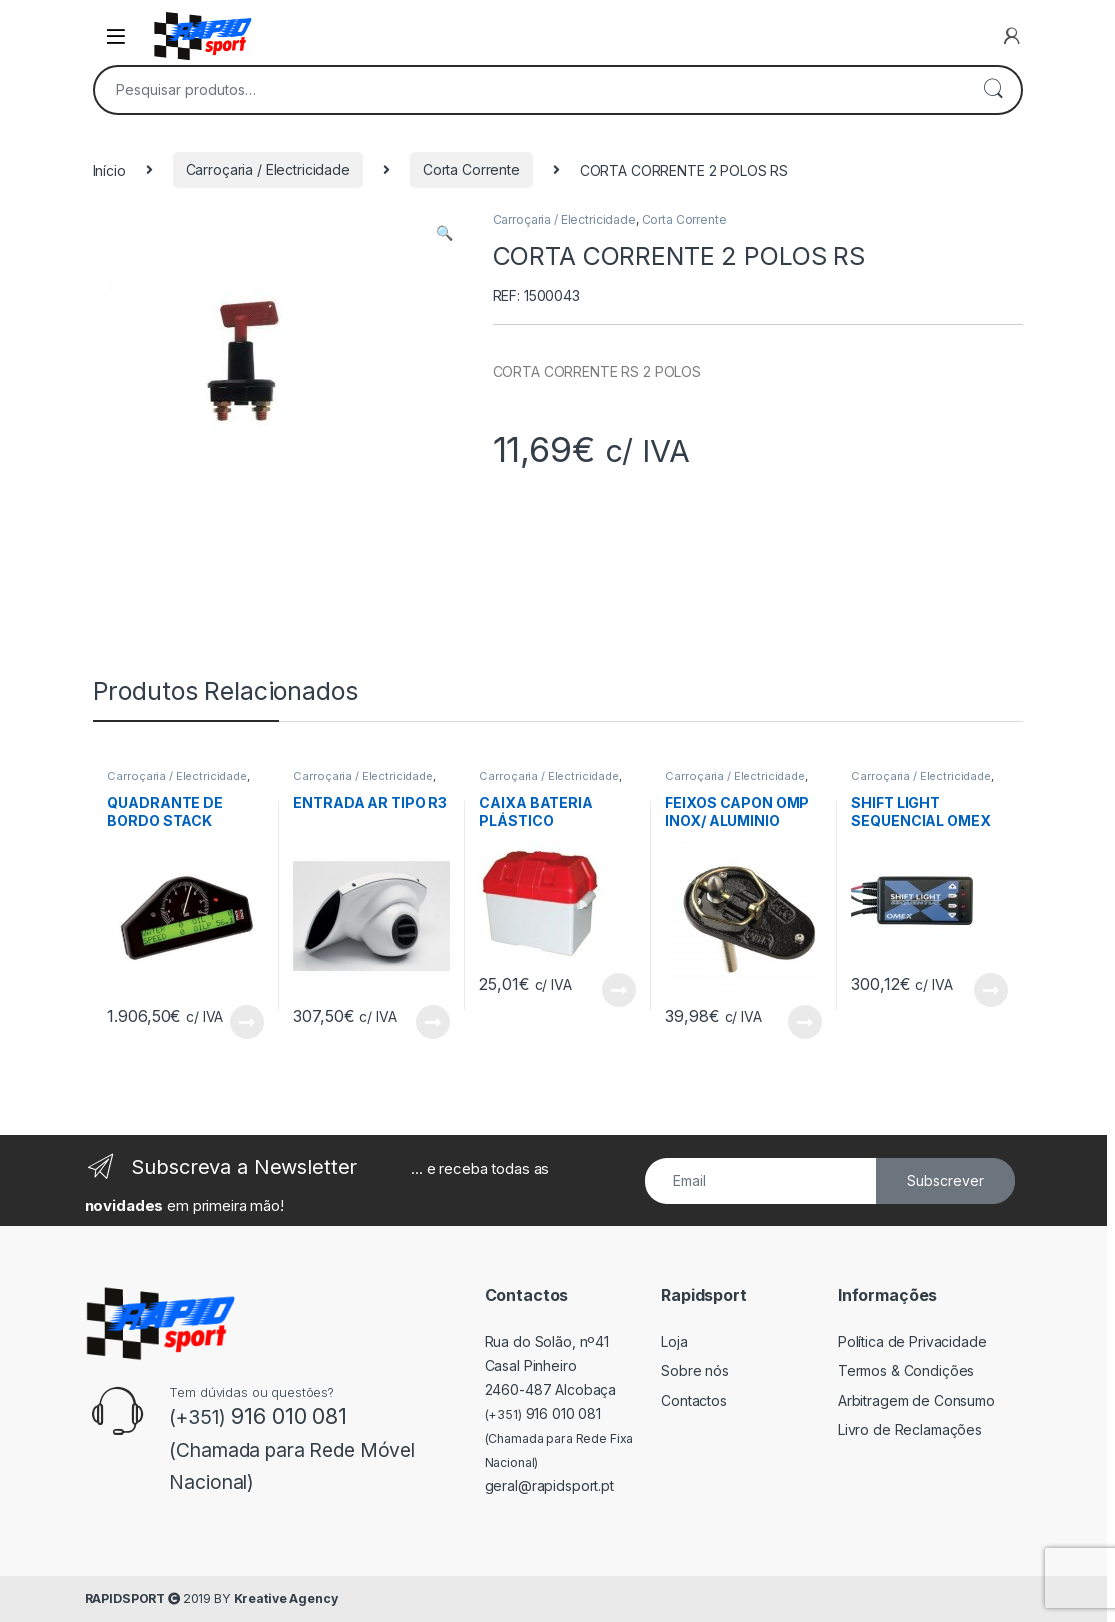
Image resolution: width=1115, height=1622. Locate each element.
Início (109, 169)
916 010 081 (543, 1413)
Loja (674, 1341)
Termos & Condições (906, 1370)
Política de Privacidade (912, 1341)
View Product (247, 1022)
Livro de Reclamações (910, 1429)
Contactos (694, 1400)
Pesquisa (993, 90)
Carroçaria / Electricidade (268, 169)
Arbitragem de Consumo (916, 1400)
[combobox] (530, 90)
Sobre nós (695, 1370)
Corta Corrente (471, 169)
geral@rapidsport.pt (549, 1485)
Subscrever (945, 1180)
